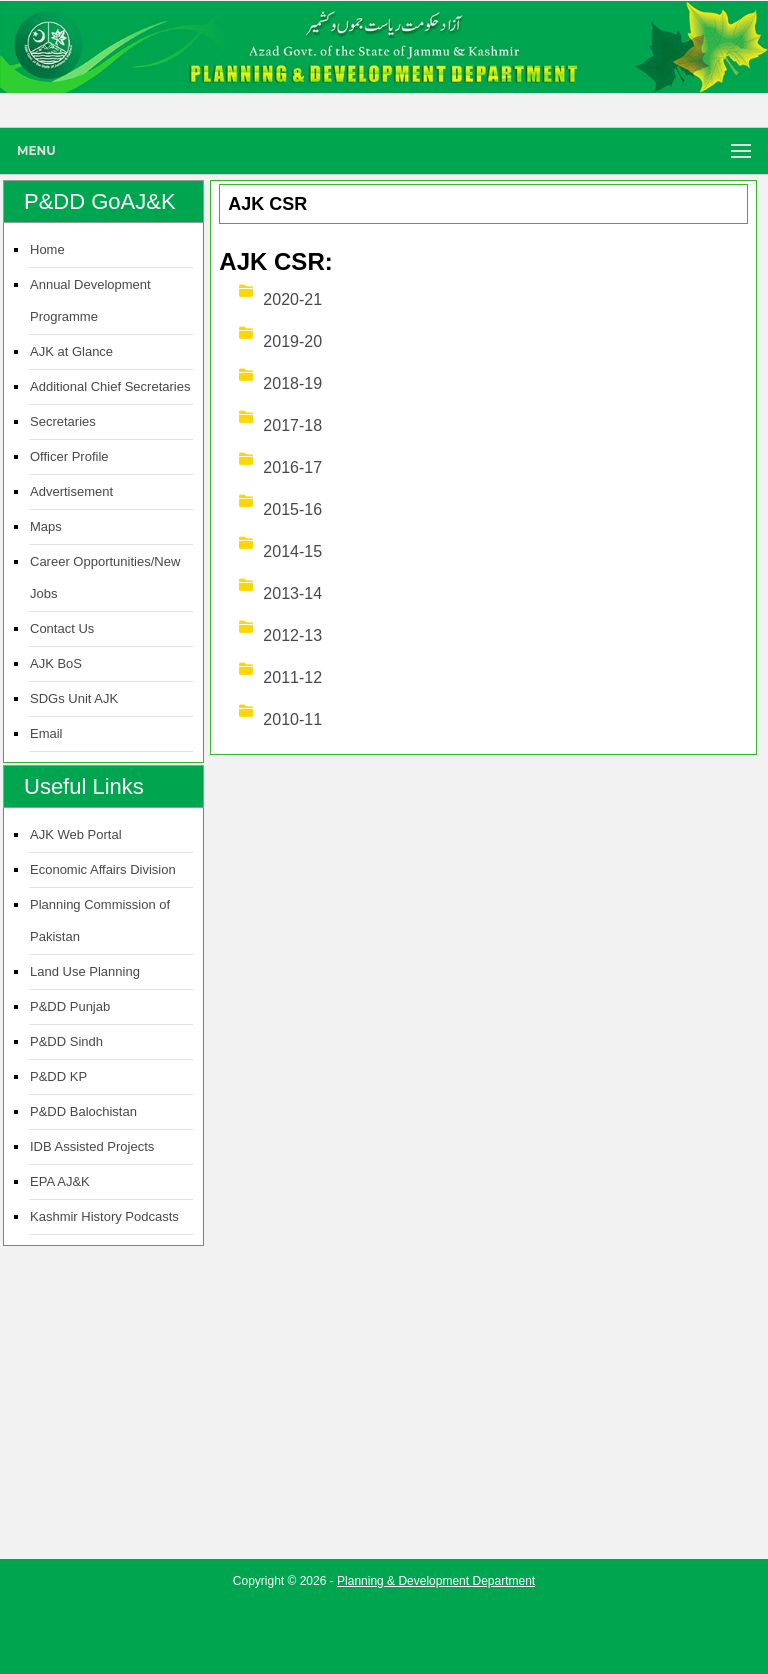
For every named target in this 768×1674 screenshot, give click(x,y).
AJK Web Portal (76, 834)
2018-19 (292, 383)
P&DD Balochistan (83, 1111)
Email (46, 733)
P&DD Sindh (66, 1041)
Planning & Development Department (436, 1581)
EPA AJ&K (60, 1181)
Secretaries (63, 421)
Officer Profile (69, 456)
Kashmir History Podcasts (104, 1216)
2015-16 (292, 509)
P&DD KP (58, 1076)
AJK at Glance (71, 351)
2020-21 (292, 299)
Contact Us (62, 628)
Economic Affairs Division (103, 869)
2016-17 (292, 467)
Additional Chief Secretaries (110, 386)
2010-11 (292, 719)
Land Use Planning (85, 971)
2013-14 (292, 593)
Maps (46, 526)
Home (47, 249)
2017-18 (292, 425)
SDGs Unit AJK (74, 698)
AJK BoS (56, 663)
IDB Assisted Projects (92, 1146)
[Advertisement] (384, 1629)
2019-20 (292, 341)
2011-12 (292, 677)
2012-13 (292, 635)
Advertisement (71, 491)
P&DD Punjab (70, 1006)
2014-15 (292, 551)
